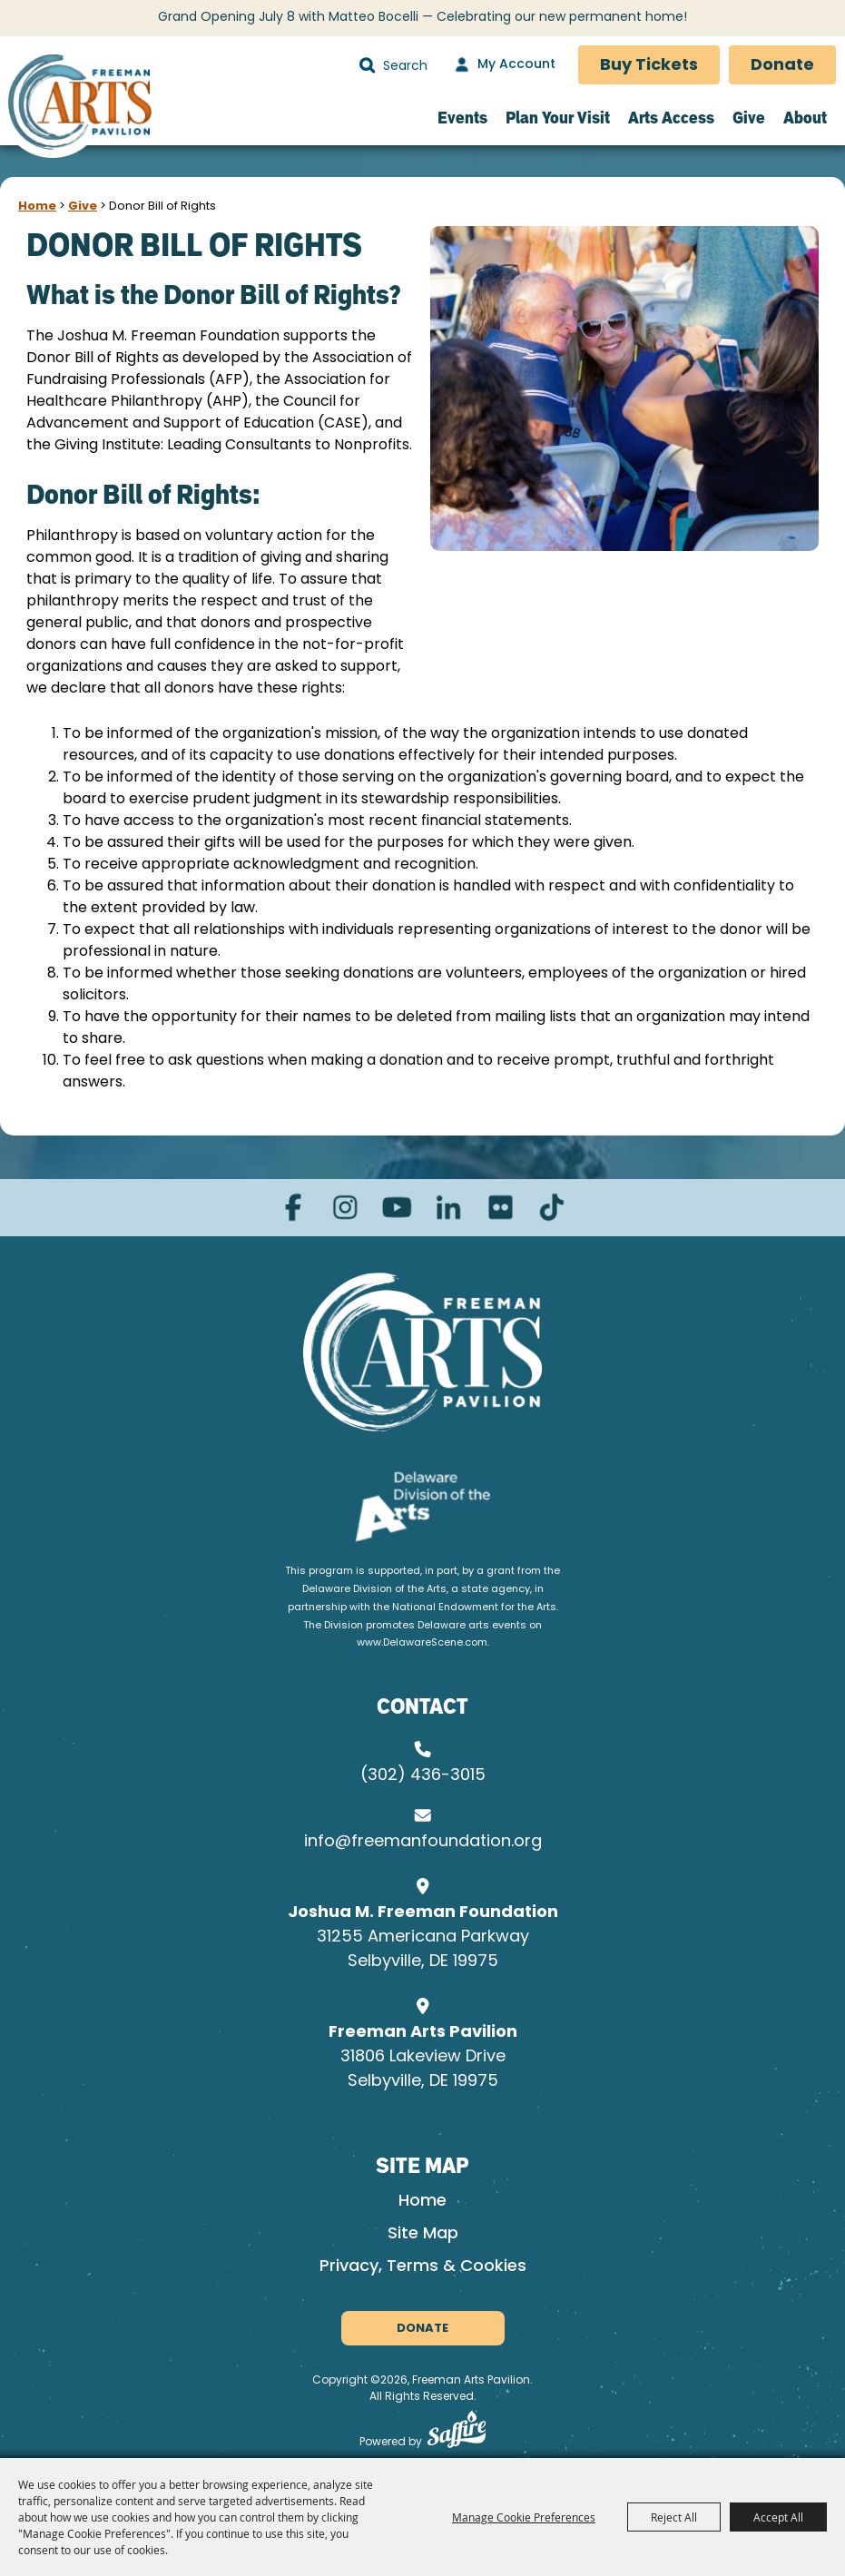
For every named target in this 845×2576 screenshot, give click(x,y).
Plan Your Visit (558, 117)
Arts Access (671, 117)
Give (748, 117)
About (805, 117)
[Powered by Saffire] (456, 2433)
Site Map (423, 2234)
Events (462, 117)
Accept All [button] (778, 2517)
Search (367, 65)
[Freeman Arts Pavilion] (79, 105)
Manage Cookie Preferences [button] (523, 2517)
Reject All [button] (674, 2517)
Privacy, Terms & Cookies (422, 2267)
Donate (782, 65)
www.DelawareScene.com (422, 1643)
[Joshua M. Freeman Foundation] (422, 1352)
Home (37, 206)
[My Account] (502, 65)
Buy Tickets (649, 65)
